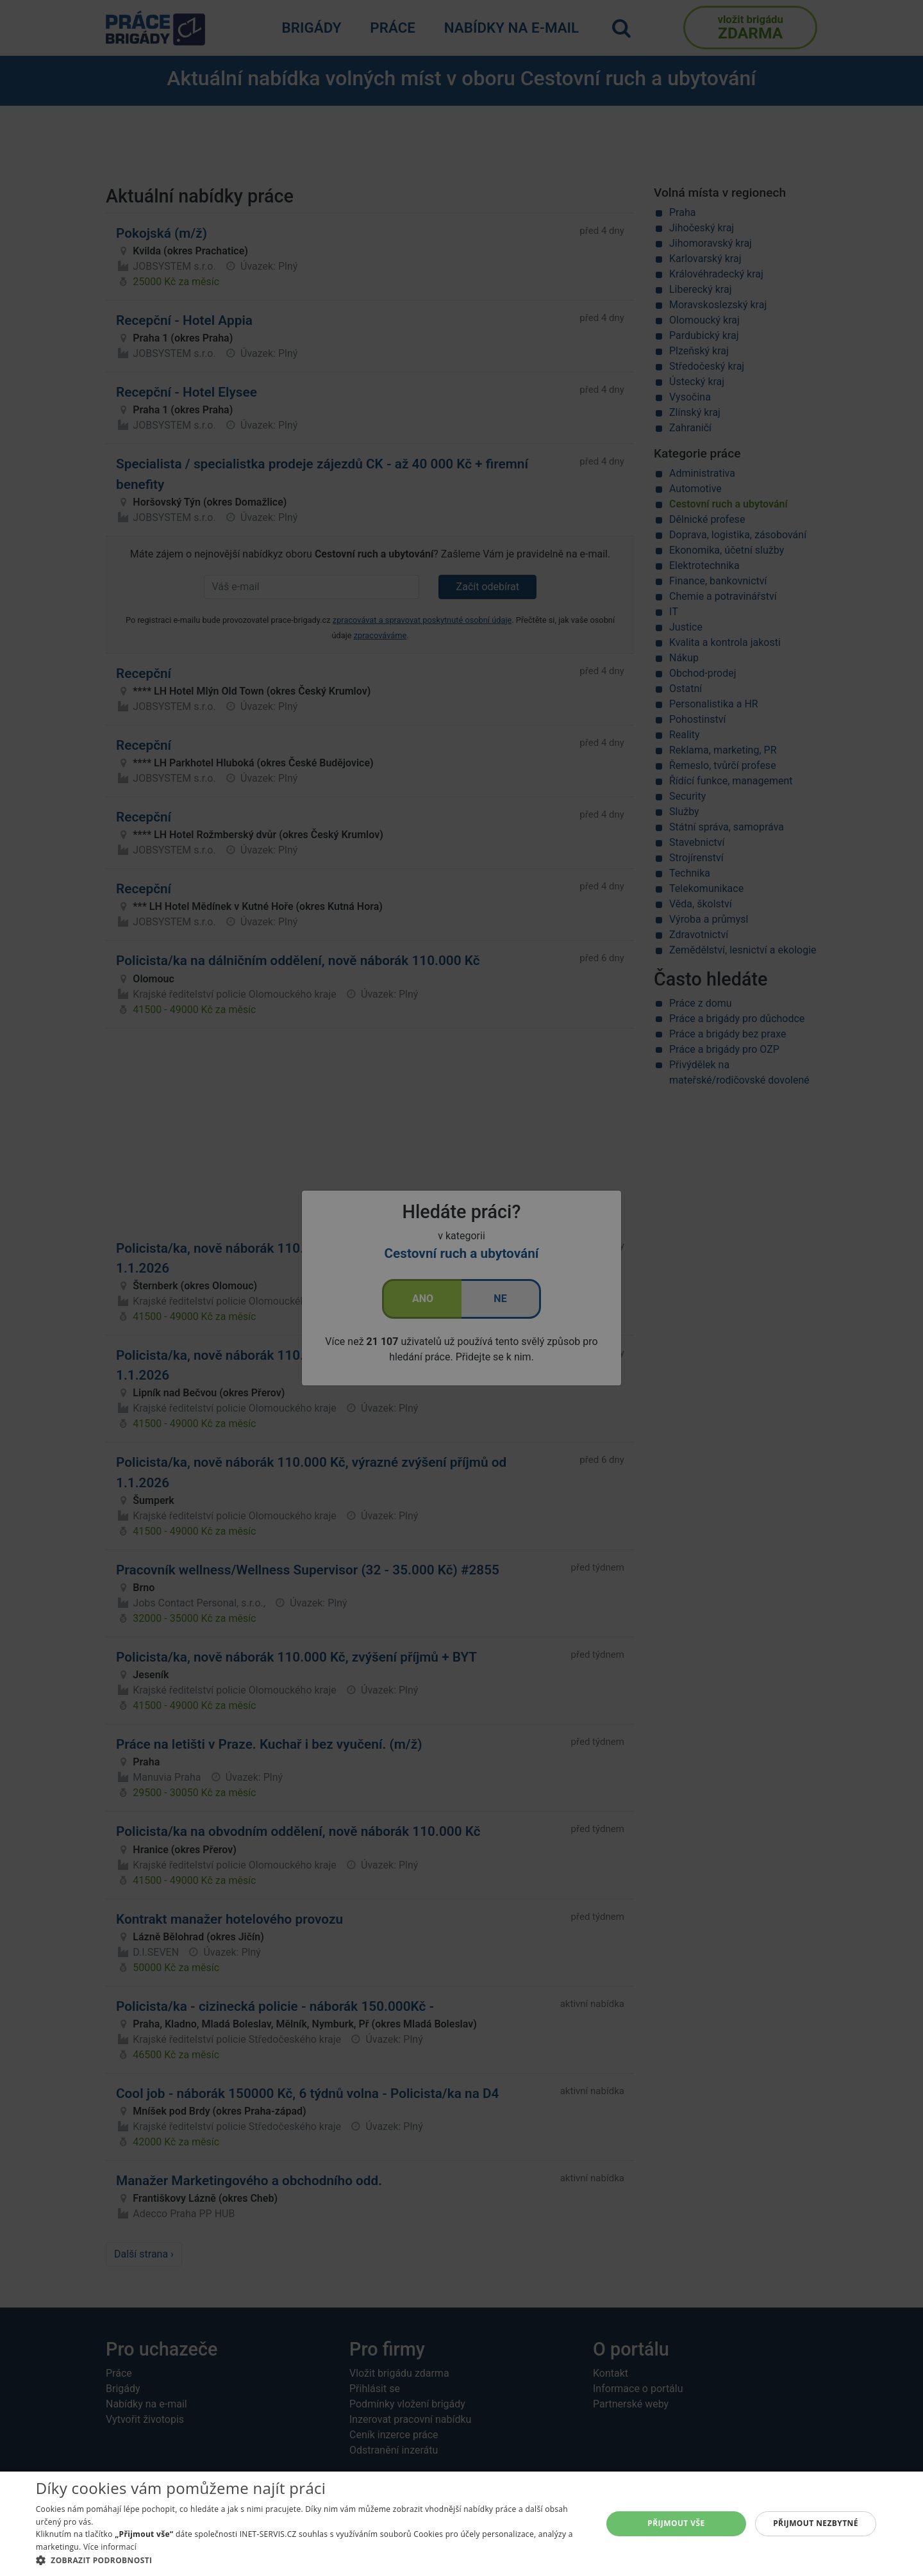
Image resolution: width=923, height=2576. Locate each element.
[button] (310, 2560)
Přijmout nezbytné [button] (815, 2523)
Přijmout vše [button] (675, 2523)
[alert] (461, 1288)
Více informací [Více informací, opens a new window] (110, 2546)
